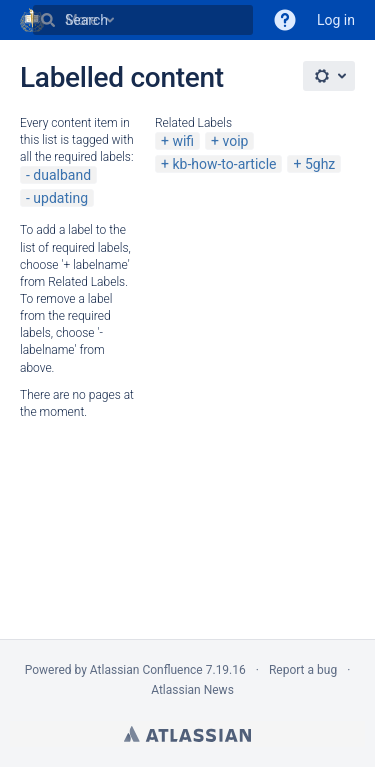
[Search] (48, 20)
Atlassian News (192, 690)
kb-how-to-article (224, 164)
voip (236, 141)
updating (60, 198)
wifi (183, 141)
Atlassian (187, 734)
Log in (336, 20)
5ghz (320, 164)
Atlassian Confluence (146, 670)
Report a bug (303, 670)
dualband (62, 175)
